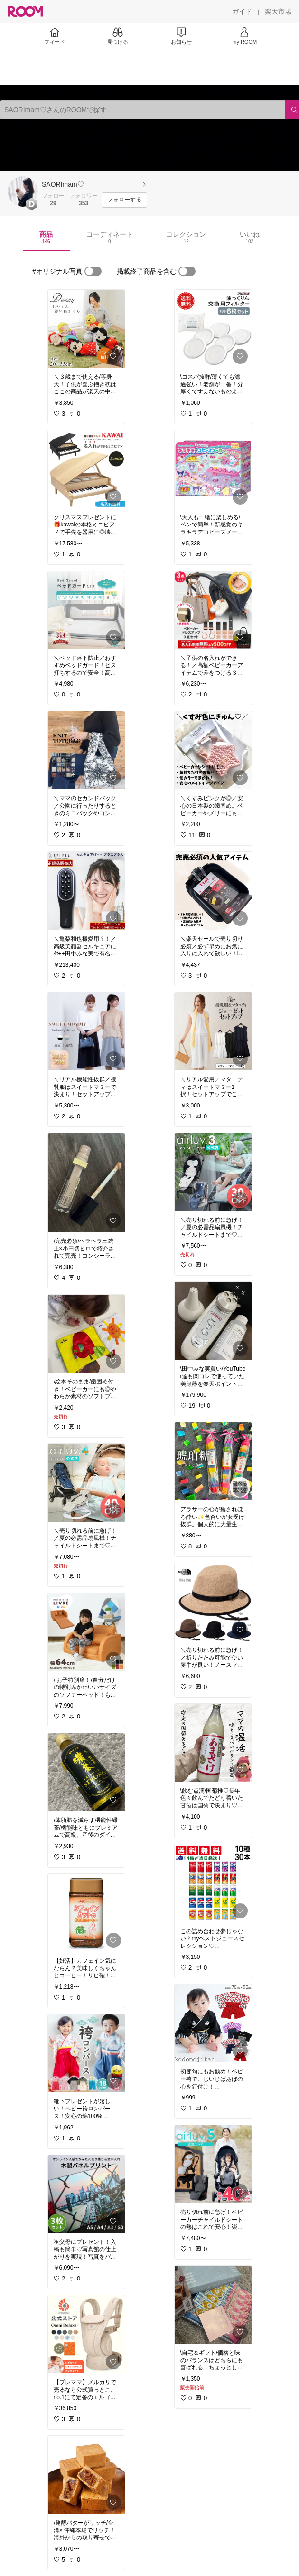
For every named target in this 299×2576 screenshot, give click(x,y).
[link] (86, 329)
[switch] (93, 271)
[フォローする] (124, 200)
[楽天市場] (278, 11)
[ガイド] (242, 11)
